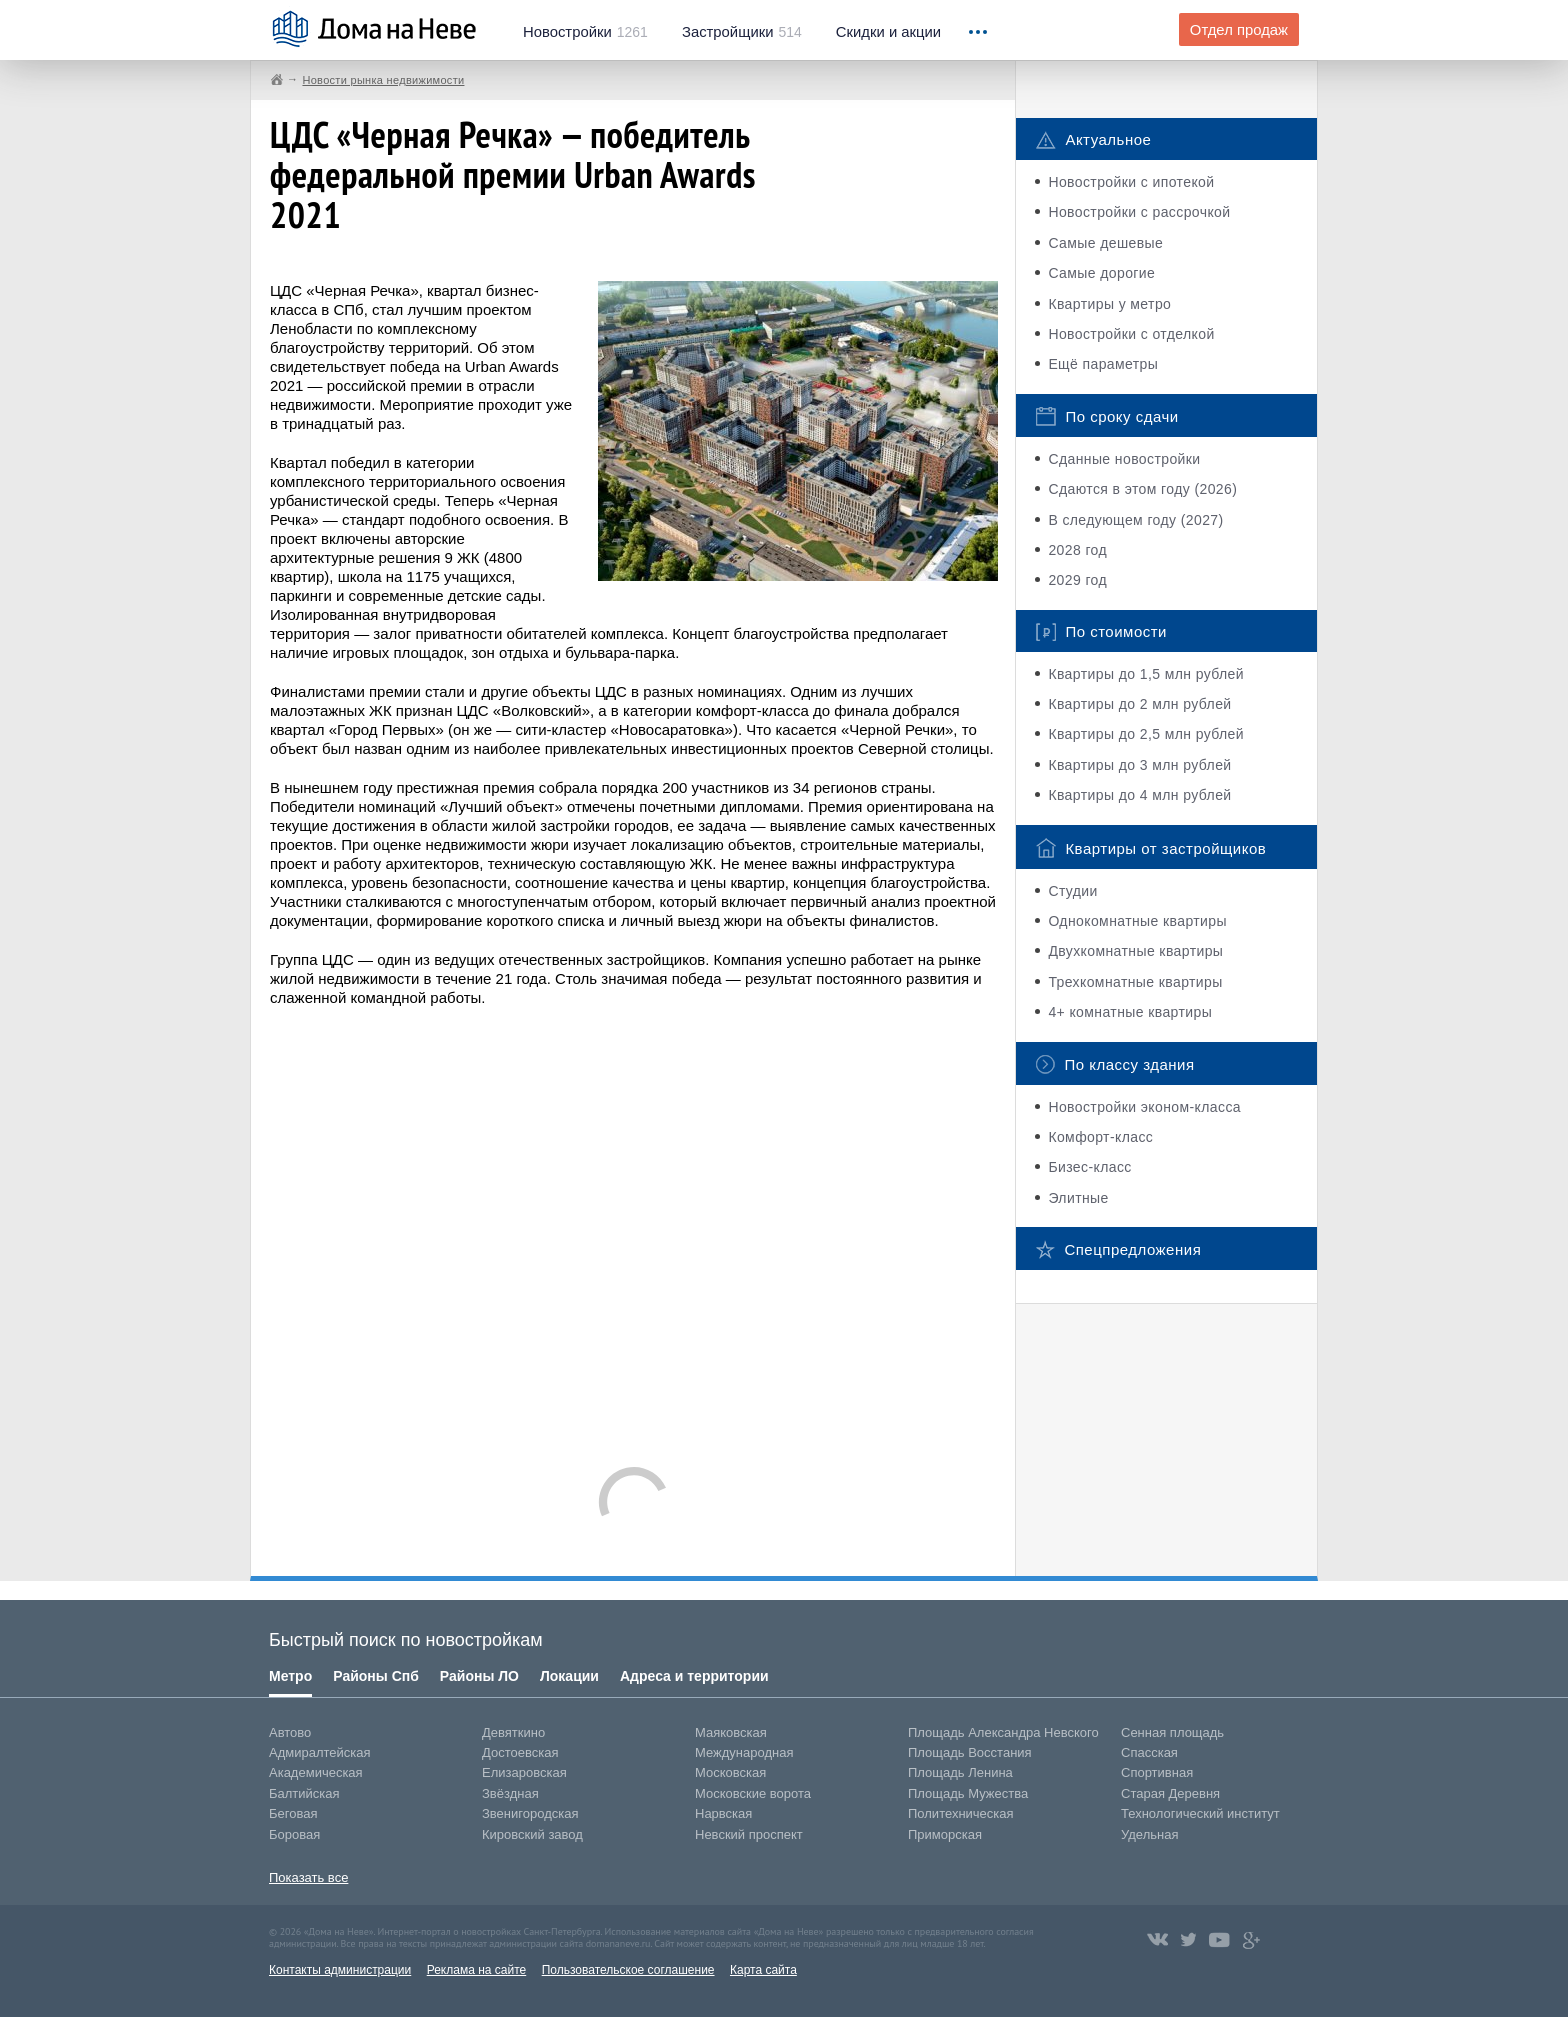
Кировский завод (532, 1834)
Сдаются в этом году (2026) (1142, 489)
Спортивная (1157, 1772)
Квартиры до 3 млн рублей (1139, 765)
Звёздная (510, 1793)
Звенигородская (530, 1813)
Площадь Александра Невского (1003, 1732)
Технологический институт (1200, 1813)
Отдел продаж (1239, 30)
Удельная (1149, 1834)
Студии (1072, 891)
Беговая (293, 1813)
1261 (585, 32)
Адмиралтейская (320, 1752)
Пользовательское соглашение (628, 1970)
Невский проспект (749, 1834)
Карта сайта (763, 1970)
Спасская (1149, 1752)
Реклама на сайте (477, 1970)
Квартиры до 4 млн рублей (1139, 795)
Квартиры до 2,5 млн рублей (1146, 734)
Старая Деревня (1170, 1793)
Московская (730, 1772)
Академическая (316, 1772)
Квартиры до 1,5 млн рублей (1146, 674)
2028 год (1077, 550)
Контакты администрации (340, 1970)
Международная (744, 1752)
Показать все (308, 1877)
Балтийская (304, 1793)
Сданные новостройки (1124, 459)
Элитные (1078, 1198)
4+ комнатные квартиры (1130, 1012)
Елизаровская (524, 1772)
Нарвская (723, 1813)
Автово (290, 1732)
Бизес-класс (1089, 1167)
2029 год (1077, 580)
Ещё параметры (1103, 364)
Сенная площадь (1172, 1732)
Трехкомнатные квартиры (1135, 982)
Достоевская (520, 1752)
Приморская (945, 1834)
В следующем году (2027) (1135, 520)
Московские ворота (753, 1793)
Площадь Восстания (970, 1752)
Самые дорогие (1101, 273)
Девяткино (513, 1732)
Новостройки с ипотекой (1131, 182)
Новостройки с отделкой (1131, 334)
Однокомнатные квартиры (1137, 921)
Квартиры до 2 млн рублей (1139, 704)
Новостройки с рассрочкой (1139, 212)
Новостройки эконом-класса (1144, 1107)
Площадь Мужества (968, 1793)
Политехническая (961, 1813)
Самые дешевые (1105, 243)
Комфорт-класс (1100, 1137)
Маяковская (731, 1732)
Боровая (294, 1834)
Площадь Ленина (960, 1772)
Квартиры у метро (1109, 304)
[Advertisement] (634, 1227)
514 (742, 32)
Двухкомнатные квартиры (1135, 951)
